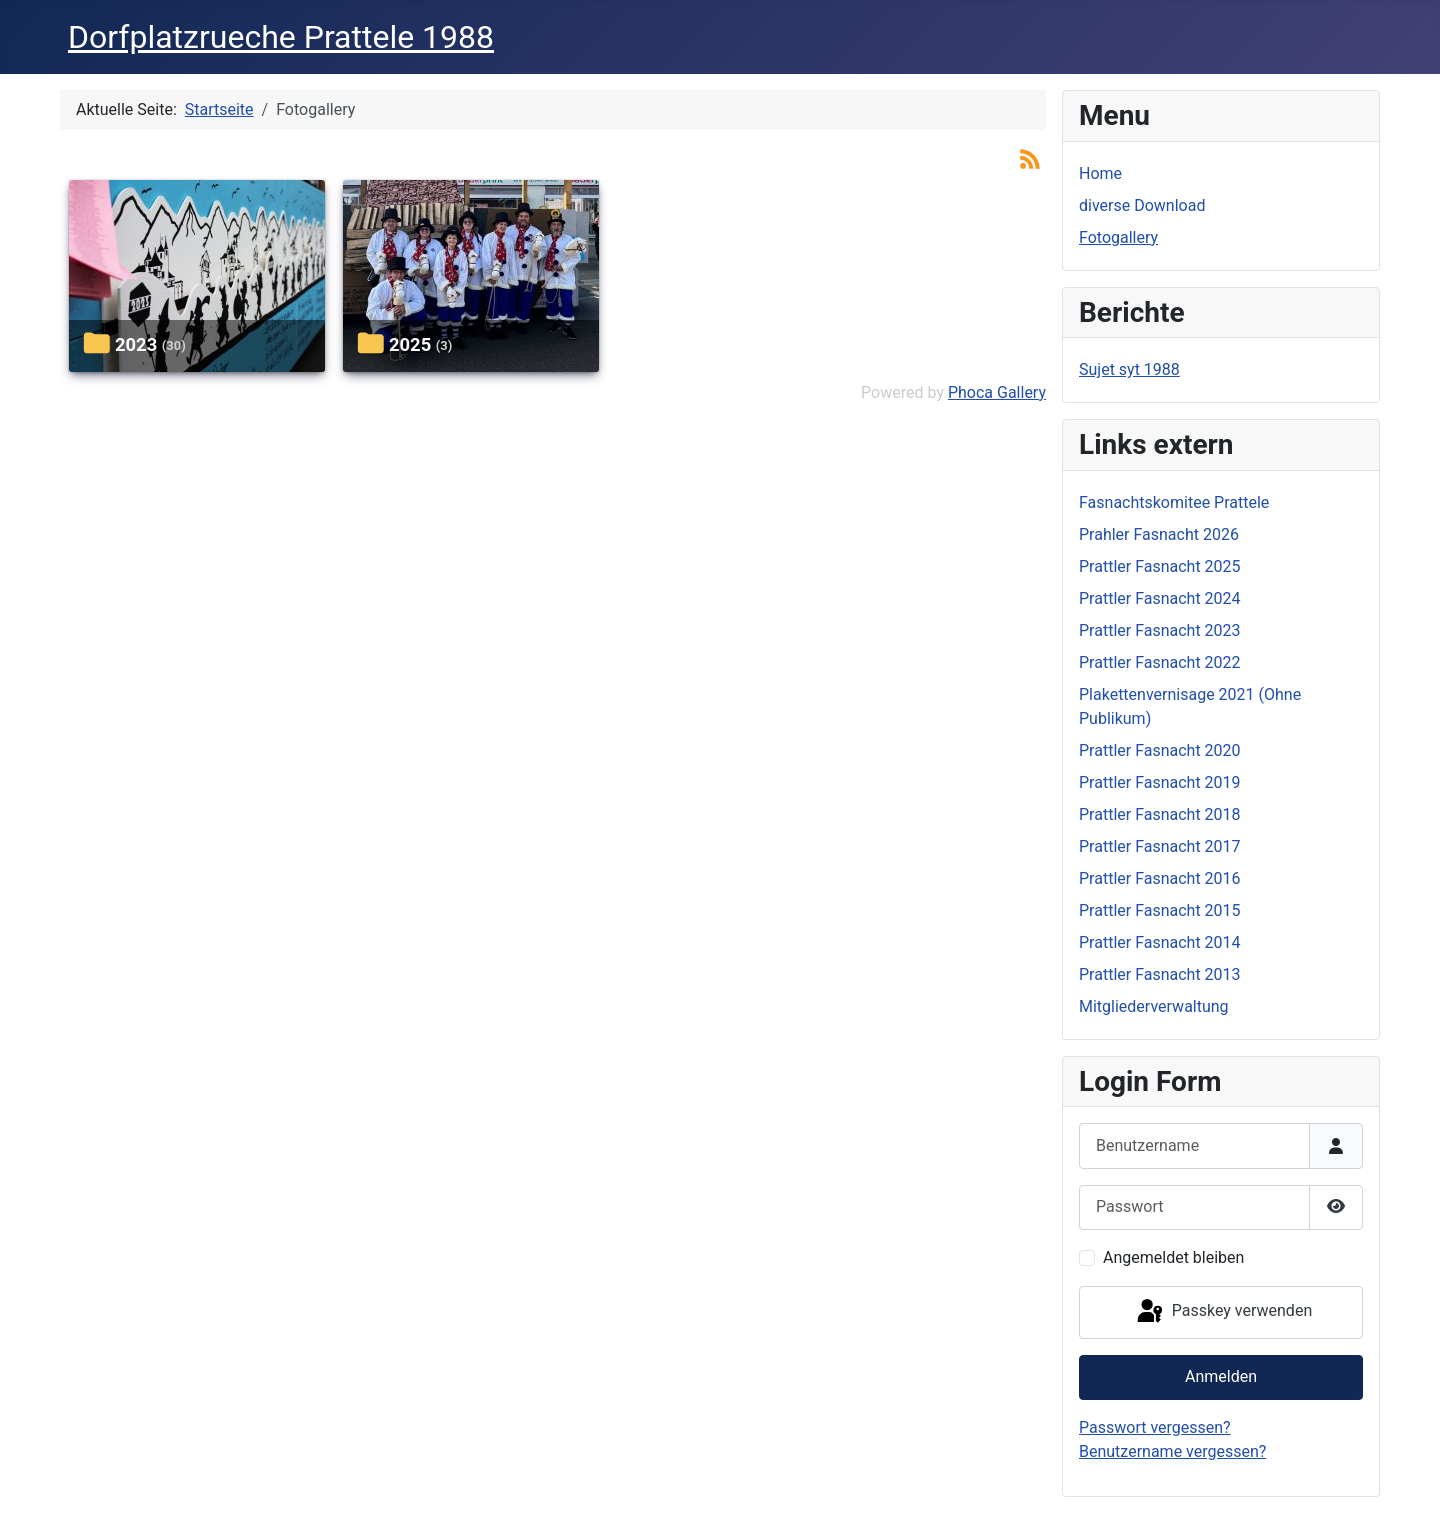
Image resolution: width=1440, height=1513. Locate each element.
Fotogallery (1118, 237)
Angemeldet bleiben (1173, 1257)
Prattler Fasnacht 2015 (1160, 910)
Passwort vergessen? (1155, 1427)
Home (1100, 173)
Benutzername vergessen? (1172, 1451)
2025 (410, 344)
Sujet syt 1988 (1129, 369)
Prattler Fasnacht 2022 (1160, 662)
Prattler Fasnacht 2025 (1160, 566)
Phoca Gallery (997, 392)
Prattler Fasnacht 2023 (1160, 630)
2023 (136, 344)
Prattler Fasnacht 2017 (1160, 846)
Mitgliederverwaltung (1154, 1006)
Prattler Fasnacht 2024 (1160, 598)
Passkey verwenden (1223, 1312)
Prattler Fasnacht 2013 (1160, 974)
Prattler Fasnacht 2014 (1160, 942)
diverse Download (1142, 205)
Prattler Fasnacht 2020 (1160, 750)
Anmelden (1221, 1376)
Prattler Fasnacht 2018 (1160, 814)
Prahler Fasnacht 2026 (1159, 534)
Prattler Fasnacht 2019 (1160, 782)
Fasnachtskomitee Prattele (1174, 502)
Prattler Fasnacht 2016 (1160, 878)
